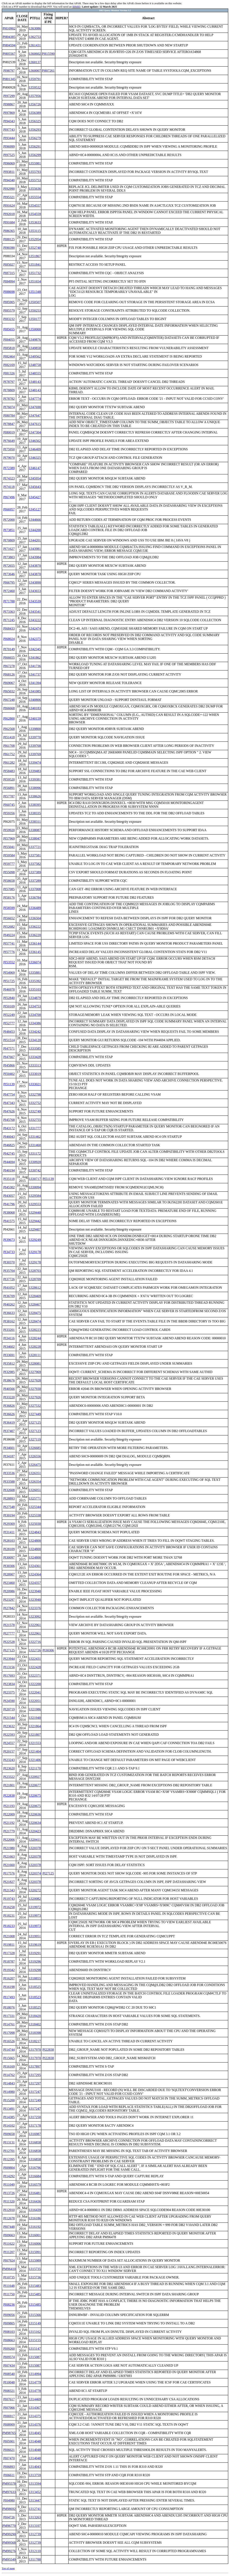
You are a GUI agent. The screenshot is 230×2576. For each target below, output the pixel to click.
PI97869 (9, 112)
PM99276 (9, 2551)
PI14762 (9, 2075)
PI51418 (9, 737)
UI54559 (35, 214)
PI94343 (9, 121)
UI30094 (35, 1187)
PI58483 (9, 771)
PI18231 (9, 1915)
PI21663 (9, 1856)
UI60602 (35, 53)
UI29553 (35, 1204)
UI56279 (35, 138)
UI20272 (35, 1890)
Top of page (8, 2568)
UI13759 (35, 2475)
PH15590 (48, 53)
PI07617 (9, 2399)
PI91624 (9, 205)
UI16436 (35, 2201)
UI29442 (35, 1221)
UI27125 (35, 1422)
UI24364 (35, 1574)
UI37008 (35, 889)
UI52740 (35, 247)
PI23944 (9, 1658)
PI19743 (9, 1898)
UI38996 (35, 788)
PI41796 (9, 1204)
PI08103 (9, 2332)
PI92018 (9, 214)
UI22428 (35, 1667)
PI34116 (9, 1338)
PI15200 (9, 2100)
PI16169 (9, 2066)
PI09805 (9, 2323)
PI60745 (9, 805)
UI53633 (35, 222)
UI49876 (35, 339)
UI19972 (35, 1907)
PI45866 (9, 1065)
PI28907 (9, 1574)
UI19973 (35, 1915)
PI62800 (9, 718)
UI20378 (35, 1848)
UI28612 (35, 1287)
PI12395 (9, 2159)
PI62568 (9, 729)
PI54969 (9, 972)
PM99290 (9, 2534)
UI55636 (35, 188)
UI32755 (35, 1120)
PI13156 (9, 1667)
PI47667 (9, 1057)
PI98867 (9, 104)
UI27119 (35, 1439)
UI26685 (35, 1448)
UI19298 (35, 1970)
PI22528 (9, 1642)
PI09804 (9, 2167)
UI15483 (35, 2286)
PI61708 (9, 745)
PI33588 (9, 1481)
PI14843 (9, 2083)
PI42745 (9, 1153)
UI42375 (35, 639)
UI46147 (35, 468)
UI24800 (35, 1540)
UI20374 (35, 1873)
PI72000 (9, 519)
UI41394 (35, 683)
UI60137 (35, 62)
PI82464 (9, 356)
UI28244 (35, 1338)
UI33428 (35, 1057)
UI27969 (35, 1372)
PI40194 (9, 1170)
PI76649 (9, 441)
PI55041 (9, 847)
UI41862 (35, 657)
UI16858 (35, 2142)
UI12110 (35, 2551)
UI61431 (35, 45)
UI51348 (35, 292)
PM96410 (9, 2269)
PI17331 (9, 2016)
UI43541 (35, 611)
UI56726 (35, 104)
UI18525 (35, 1987)
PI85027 (9, 264)
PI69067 (9, 683)
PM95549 (9, 2559)
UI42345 (35, 649)
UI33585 (35, 1048)
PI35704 (9, 1271)
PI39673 (9, 1240)
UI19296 (35, 1961)
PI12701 (9, 2151)
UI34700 (35, 1015)
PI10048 (9, 2382)
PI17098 (9, 2033)
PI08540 (9, 2374)
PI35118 (9, 1179)
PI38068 (9, 1212)
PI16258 (9, 1907)
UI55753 (35, 180)
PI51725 (9, 981)
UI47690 (35, 407)
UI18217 (35, 2041)
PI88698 (9, 292)
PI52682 (9, 926)
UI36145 (35, 952)
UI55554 (35, 197)
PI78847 (9, 424)
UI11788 (35, 2559)
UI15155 (35, 2340)
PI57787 (9, 796)
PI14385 (9, 2117)
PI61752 (9, 754)
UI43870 (35, 565)
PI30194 (9, 1515)
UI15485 (35, 2294)
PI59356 (9, 813)
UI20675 (35, 1795)
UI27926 (35, 1397)
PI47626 (9, 1111)
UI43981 (35, 549)
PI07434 (9, 2365)
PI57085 (9, 889)
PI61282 (9, 762)
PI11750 (9, 2294)
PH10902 (9, 28)
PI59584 (9, 855)
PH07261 (48, 70)
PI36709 (9, 1296)
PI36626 (9, 1414)
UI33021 (35, 1084)
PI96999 (9, 146)
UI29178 (35, 1252)
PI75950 (9, 449)
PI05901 (9, 2441)
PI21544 (9, 1718)
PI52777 (9, 1023)
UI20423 (35, 1831)
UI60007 (35, 70)
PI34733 (9, 1252)
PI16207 (9, 1978)
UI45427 (35, 497)
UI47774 (35, 398)
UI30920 (35, 1162)
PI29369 (9, 1524)
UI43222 (35, 620)
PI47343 (9, 1103)
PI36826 (9, 1405)
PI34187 (9, 1456)
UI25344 (35, 1507)
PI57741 (9, 943)
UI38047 (35, 838)
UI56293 (35, 129)
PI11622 (9, 2243)
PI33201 (9, 1330)
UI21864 (35, 1726)
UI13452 (35, 2492)
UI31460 (35, 1145)
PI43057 (9, 1195)
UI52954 (35, 239)
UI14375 (35, 2416)
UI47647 (35, 415)
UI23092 (35, 1616)
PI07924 (9, 2260)
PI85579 (9, 310)
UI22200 (35, 1684)
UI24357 (35, 1583)
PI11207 (9, 2252)
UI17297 (35, 2083)
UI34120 (35, 1040)
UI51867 (35, 256)
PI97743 (9, 129)
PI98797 (9, 70)
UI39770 (35, 737)
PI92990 (9, 188)
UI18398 (35, 2033)
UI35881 (35, 972)
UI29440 (35, 1212)
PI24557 (9, 1743)
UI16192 (35, 2227)
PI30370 (9, 1262)
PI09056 (9, 2315)
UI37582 (35, 864)
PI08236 (9, 2304)
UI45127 (35, 509)
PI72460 (9, 591)
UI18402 (35, 2024)
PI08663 (9, 2340)
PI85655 (9, 329)
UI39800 (35, 729)
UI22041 (35, 1692)
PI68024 (9, 639)
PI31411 (9, 1532)
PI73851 (9, 530)
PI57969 (9, 838)
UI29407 (35, 1229)
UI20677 (35, 1785)
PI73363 (9, 611)
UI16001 (35, 2235)
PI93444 (9, 138)
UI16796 (35, 2167)
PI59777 (9, 864)
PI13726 (9, 2193)
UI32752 (35, 1103)
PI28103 (9, 1540)
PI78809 (9, 390)
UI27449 (35, 1414)
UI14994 (35, 2374)
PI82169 (9, 365)
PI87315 (9, 273)
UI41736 (35, 666)
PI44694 (9, 1162)
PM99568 (9, 2542)
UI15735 (35, 2269)
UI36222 (35, 926)
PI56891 (9, 788)
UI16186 (35, 2218)
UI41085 (35, 691)
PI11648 (9, 2286)
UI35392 (35, 981)
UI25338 (35, 1515)
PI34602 (9, 1346)
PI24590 (9, 1701)
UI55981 (35, 163)
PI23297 (9, 1599)
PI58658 (9, 880)
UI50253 (35, 310)
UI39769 (35, 754)
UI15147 (35, 2348)
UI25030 (35, 1524)
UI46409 (35, 449)
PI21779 (9, 1831)
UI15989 (35, 2260)
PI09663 (9, 2235)
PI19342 (9, 1970)
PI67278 (9, 666)
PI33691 (9, 1355)
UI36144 (35, 943)
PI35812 (9, 1363)
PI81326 (9, 373)
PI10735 (9, 2277)
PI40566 (9, 1389)
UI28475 (35, 1313)
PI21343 (9, 1890)
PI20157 (9, 1751)
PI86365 (9, 231)
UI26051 (35, 1490)
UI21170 (35, 1768)
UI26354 (35, 1481)
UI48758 (35, 365)
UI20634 (35, 1823)
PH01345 (9, 79)
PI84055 (9, 339)
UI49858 (35, 348)
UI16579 (35, 2184)
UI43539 (35, 601)
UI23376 (35, 1608)
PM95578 (9, 2483)
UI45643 (35, 487)
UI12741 (35, 2509)
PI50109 (9, 1006)
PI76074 (9, 407)
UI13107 (35, 2526)
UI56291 (35, 146)
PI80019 (9, 432)
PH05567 (9, 53)
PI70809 (9, 540)
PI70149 (9, 649)
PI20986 (9, 1591)
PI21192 (9, 1823)
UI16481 (35, 2193)
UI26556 (35, 1456)
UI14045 (35, 2433)
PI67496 (9, 497)
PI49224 (9, 935)
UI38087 (35, 830)
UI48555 (35, 373)
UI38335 (35, 813)
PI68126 (9, 674)
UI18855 (35, 1978)
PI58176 (9, 897)
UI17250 (35, 2117)
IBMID (76, 6)
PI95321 (9, 197)
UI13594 (35, 2483)
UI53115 (35, 231)
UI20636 (35, 1814)
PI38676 (9, 1380)
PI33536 (9, 1473)
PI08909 (9, 2424)
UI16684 (35, 2176)
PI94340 (9, 180)
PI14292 (9, 2176)
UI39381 (35, 779)
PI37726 (9, 1279)
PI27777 (9, 1633)
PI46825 (9, 1145)
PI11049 (9, 2184)
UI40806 (35, 700)
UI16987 (35, 2134)
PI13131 (9, 2142)
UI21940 (35, 1718)
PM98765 (9, 2433)
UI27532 (35, 1405)
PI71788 (9, 601)
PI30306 (9, 1566)
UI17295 (35, 2075)
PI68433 (9, 628)
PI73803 (9, 557)
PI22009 (9, 1814)
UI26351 (35, 1473)
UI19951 (35, 1936)
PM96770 (9, 2526)
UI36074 (35, 962)
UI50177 (35, 319)
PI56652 (9, 918)
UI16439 (35, 2210)
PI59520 (9, 779)
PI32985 (9, 1372)
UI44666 (35, 519)
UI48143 (35, 382)
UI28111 (35, 1355)
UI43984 (35, 557)
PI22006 (9, 1839)
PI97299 (9, 96)
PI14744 (9, 2049)
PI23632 (9, 1726)
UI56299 (35, 155)
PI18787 (9, 1961)
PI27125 (9, 1650)
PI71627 (9, 549)
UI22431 (35, 1658)
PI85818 (9, 348)
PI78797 (9, 382)
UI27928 (35, 1380)
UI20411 (35, 1839)
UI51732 (35, 273)
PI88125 (9, 239)
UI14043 (35, 2466)
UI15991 (35, 2252)
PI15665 (9, 2058)
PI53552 (9, 962)
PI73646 (9, 574)
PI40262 (9, 1304)
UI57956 (35, 96)
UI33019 (35, 1074)
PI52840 (9, 998)
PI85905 (9, 302)
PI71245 (9, 620)
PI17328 (9, 1953)
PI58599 (9, 908)
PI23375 (9, 1692)
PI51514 (9, 1040)
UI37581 (35, 855)
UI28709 (35, 1279)
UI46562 (35, 441)
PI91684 (9, 222)
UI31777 (35, 1128)
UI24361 (35, 1566)
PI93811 (9, 172)
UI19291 (35, 1953)
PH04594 (9, 45)
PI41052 (9, 1287)
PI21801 (9, 1785)
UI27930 (35, 1389)
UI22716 (35, 1642)
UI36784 (35, 897)
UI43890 (35, 582)
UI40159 (35, 718)
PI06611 (9, 2475)
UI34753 (35, 1006)
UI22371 (35, 1675)
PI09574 (9, 2357)
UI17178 (35, 2125)
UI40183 (35, 708)
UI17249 (35, 2100)
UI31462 (35, 1136)
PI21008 (9, 1936)
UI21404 (35, 1751)
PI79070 (9, 457)
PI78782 (9, 398)
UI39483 (35, 771)
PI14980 (9, 2092)
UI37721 (35, 847)
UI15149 (35, 2323)
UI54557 (35, 205)
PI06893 (9, 2466)
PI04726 (9, 2517)
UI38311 (35, 821)
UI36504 (35, 918)
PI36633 (9, 1313)
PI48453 (9, 1031)
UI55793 (35, 172)
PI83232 (9, 319)
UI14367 (35, 2407)
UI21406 (35, 1760)
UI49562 (35, 356)
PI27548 (9, 1507)
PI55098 (9, 872)
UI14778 (35, 2391)
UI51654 (35, 281)
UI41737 (35, 674)
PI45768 (9, 1120)
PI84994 (9, 281)
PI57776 (9, 952)
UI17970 (35, 2049)
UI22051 (35, 1701)
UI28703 (35, 1271)
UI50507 (35, 302)
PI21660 (9, 1865)
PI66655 (9, 657)
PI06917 (9, 2416)
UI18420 (35, 2016)
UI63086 (35, 28)
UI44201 (35, 540)
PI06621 (9, 2450)
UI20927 (35, 1777)
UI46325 (35, 457)
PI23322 (9, 1777)
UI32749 (35, 1111)
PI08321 (9, 2391)
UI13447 (35, 2500)
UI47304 (35, 432)
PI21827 (9, 1882)
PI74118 (9, 487)
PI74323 (9, 478)
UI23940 (35, 1591)
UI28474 (35, 1321)
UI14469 (35, 2399)
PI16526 (9, 2041)
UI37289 (35, 880)
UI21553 (35, 1743)
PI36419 (9, 1422)
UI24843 (35, 1532)
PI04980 (9, 2500)
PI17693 (9, 1675)
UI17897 (35, 2066)
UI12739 (35, 2534)
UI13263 (35, 2517)
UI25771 (35, 1498)
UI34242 (35, 1031)
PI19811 (9, 1944)
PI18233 (9, 1926)
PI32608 (9, 1490)
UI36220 (35, 935)
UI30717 (35, 1179)
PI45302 (9, 1187)
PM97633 (9, 2492)
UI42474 (35, 628)
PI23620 (9, 1768)
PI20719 (9, 1709)
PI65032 (9, 691)
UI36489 (35, 908)
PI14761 (9, 2024)
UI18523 (35, 1997)
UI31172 (35, 1153)
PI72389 (9, 468)
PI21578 (9, 1625)
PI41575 (9, 1221)
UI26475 (35, 1464)
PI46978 (9, 989)
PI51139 (9, 1084)
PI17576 (9, 1873)
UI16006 (35, 2243)
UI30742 (35, 1170)
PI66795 (9, 582)
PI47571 (9, 1048)
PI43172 (9, 1128)
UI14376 (35, 2424)
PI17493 (9, 1997)
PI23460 (9, 1583)
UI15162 (35, 2332)
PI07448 (9, 2227)
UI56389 (35, 112)
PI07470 (9, 2458)
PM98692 (9, 2509)
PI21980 (9, 1848)
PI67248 (9, 700)
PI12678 (9, 2218)
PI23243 (9, 1760)
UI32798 (35, 1094)
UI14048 (35, 2441)
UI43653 (35, 591)
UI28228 (35, 1346)
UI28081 (35, 1363)
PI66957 (9, 509)
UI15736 (35, 2277)
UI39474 (35, 762)
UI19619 (35, 1944)
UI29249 (35, 1240)
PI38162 (9, 1321)
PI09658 (9, 2134)
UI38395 (35, 805)
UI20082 (35, 1898)
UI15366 (35, 2315)
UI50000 (35, 329)
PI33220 (9, 1397)
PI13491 (9, 2108)
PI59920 (9, 830)
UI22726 (35, 1650)
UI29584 (35, 1195)
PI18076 (9, 2007)
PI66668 (9, 708)
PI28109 (9, 1549)
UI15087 (35, 2357)
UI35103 (35, 989)
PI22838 (9, 1795)
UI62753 (35, 37)
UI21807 (35, 1734)
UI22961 (35, 1625)
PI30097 (9, 1557)
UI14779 (35, 2382)
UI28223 (35, 1330)
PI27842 (9, 1608)
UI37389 (35, 872)
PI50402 (9, 1074)
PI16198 (9, 1987)
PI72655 (9, 565)
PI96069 (9, 163)
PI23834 (9, 1684)
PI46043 (9, 1136)
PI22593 (9, 1734)
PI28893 (9, 1498)
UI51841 (35, 264)
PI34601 (9, 1448)
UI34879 (35, 998)
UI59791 (35, 79)
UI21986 (35, 1709)
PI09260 (9, 2348)
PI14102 (9, 2125)
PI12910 (9, 2210)
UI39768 (35, 745)
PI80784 (9, 415)
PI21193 (9, 1806)
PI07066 (9, 2407)
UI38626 (35, 796)
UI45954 (35, 478)
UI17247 (35, 2092)
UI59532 (35, 87)
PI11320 (9, 2201)
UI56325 (35, 121)
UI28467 (35, 1304)
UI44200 (35, 530)
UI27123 (35, 1431)
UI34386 (35, 1023)
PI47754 (9, 1094)
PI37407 (9, 1431)
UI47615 (35, 424)
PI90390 (9, 247)
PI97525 (9, 155)
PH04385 (9, 37)
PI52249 (9, 1015)
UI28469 (35, 1296)
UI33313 (35, 1065)
